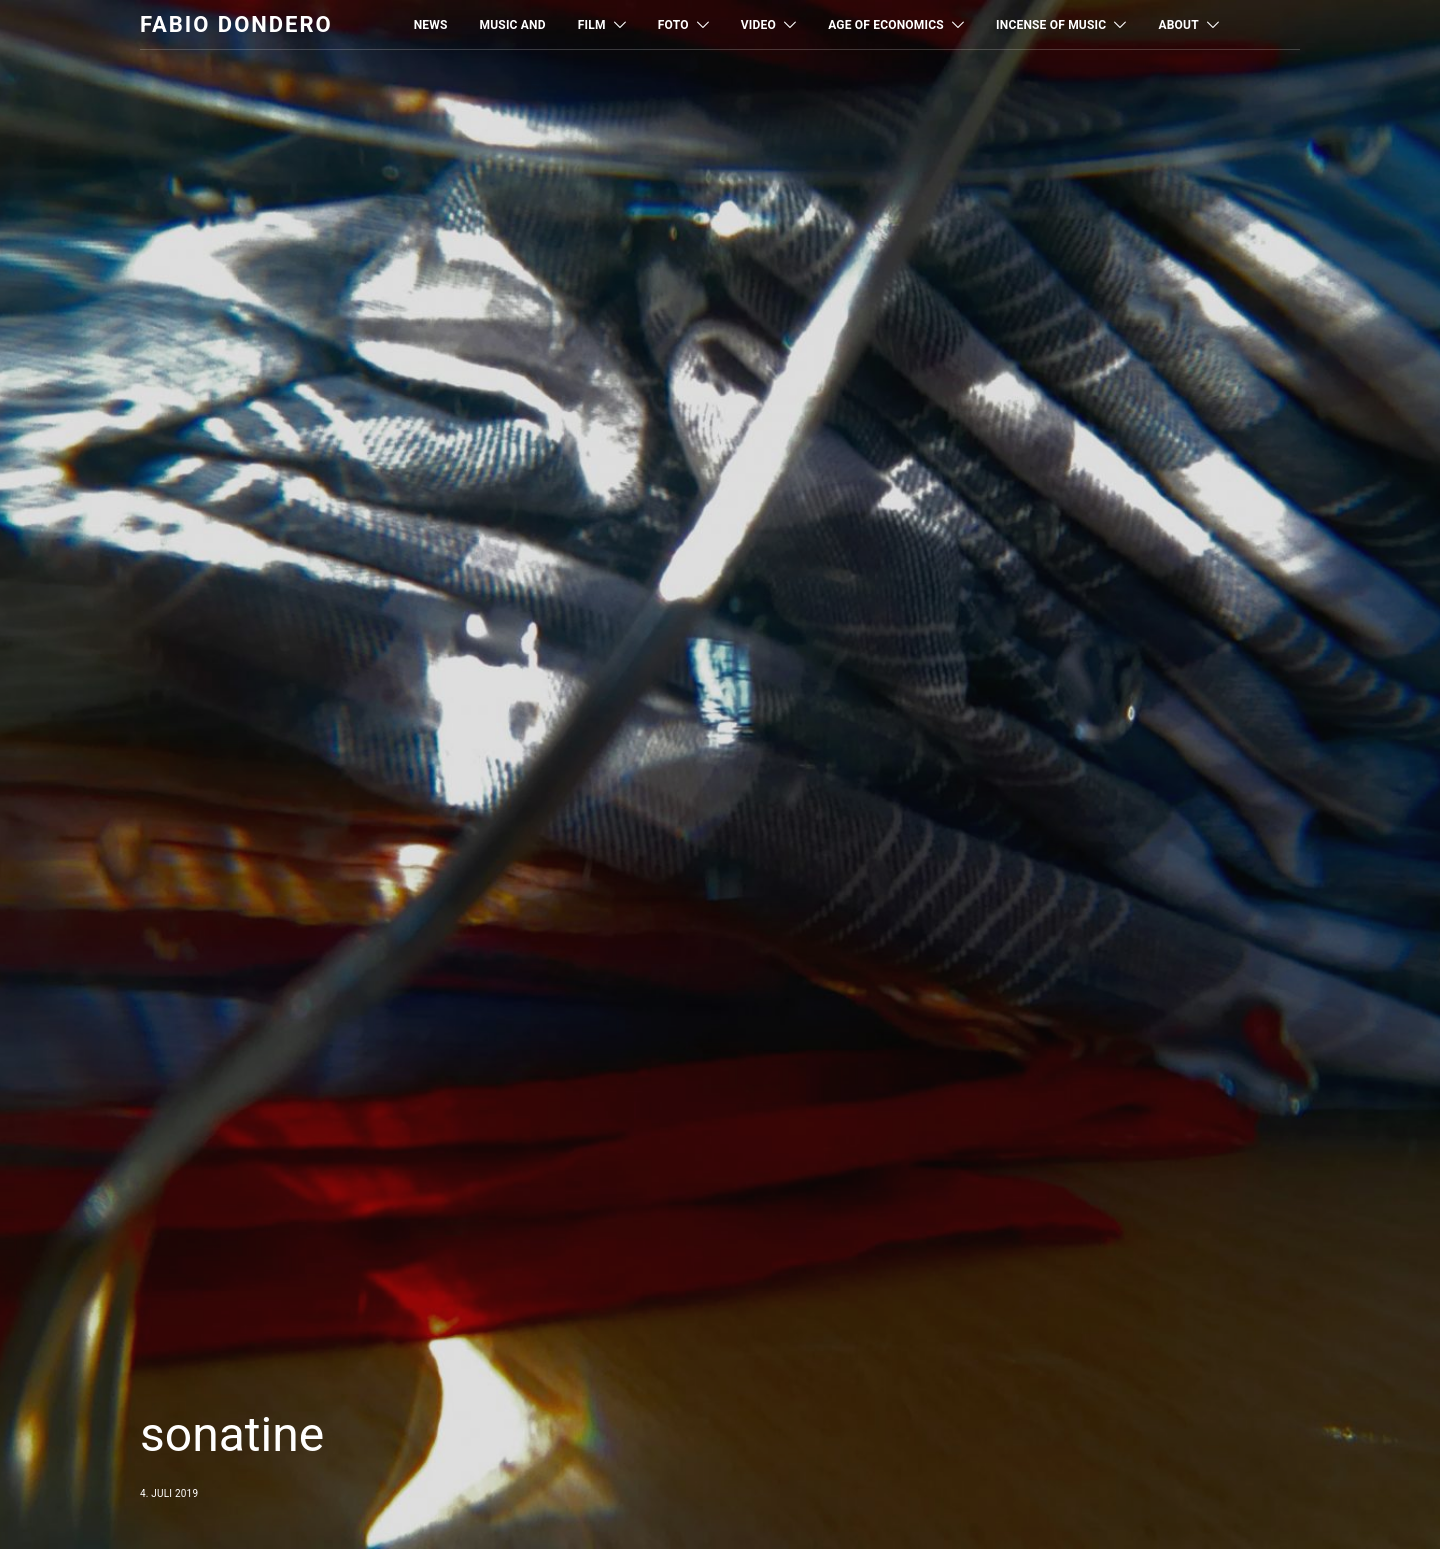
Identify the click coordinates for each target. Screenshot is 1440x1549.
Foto (673, 25)
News (431, 25)
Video (758, 25)
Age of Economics (886, 25)
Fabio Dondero (236, 24)
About (1178, 25)
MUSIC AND (513, 25)
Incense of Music (1051, 25)
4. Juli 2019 (169, 1493)
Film (592, 25)
